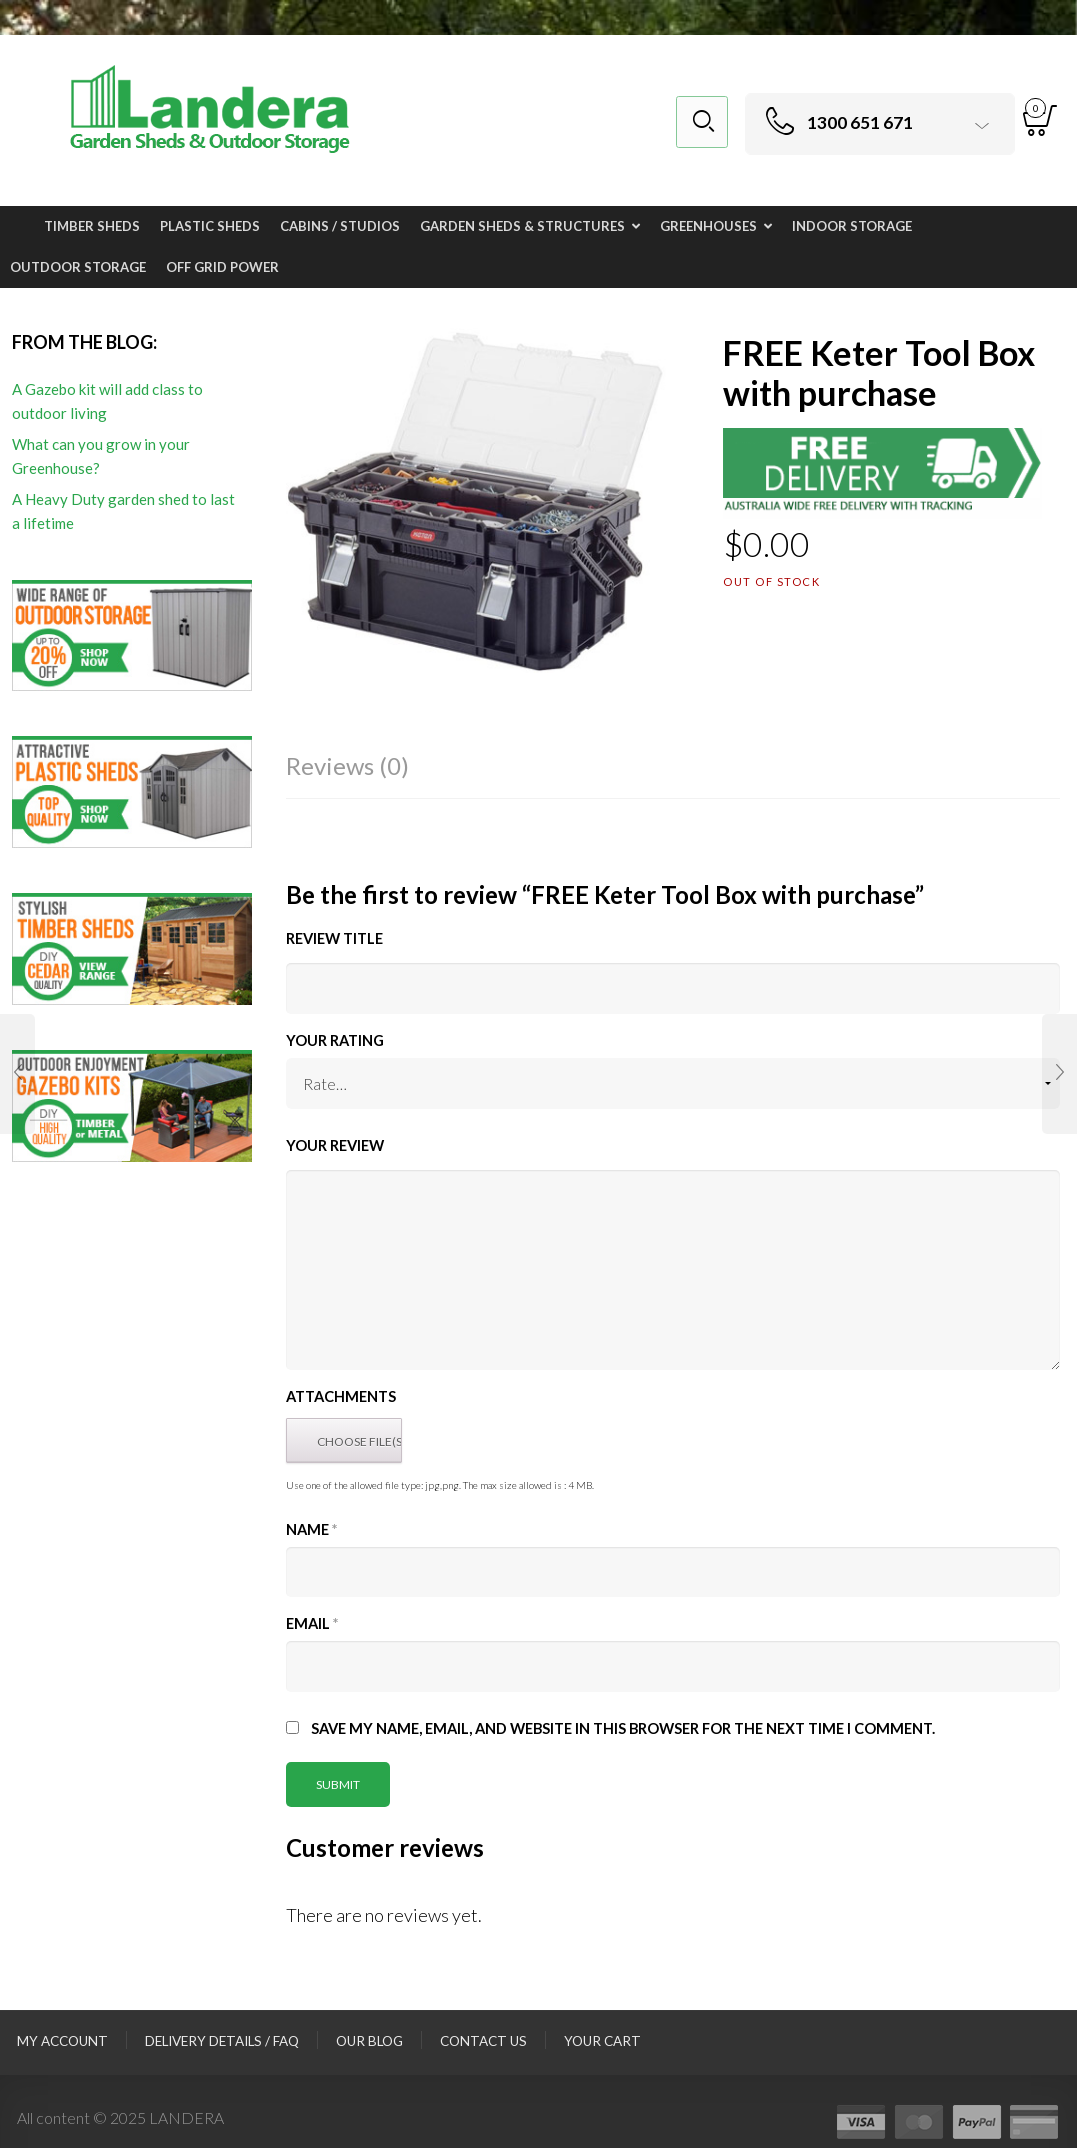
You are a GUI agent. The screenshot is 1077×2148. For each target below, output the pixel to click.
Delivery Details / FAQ (222, 2041)
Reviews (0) (347, 765)
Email (312, 1623)
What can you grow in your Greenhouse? (101, 456)
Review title (334, 938)
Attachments (341, 1396)
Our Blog (369, 2041)
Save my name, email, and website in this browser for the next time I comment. (623, 1728)
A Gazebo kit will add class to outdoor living (107, 401)
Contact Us (483, 2041)
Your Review (335, 1145)
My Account (62, 2041)
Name (311, 1529)
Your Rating (335, 1040)
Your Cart (602, 2041)
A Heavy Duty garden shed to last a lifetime (123, 511)
